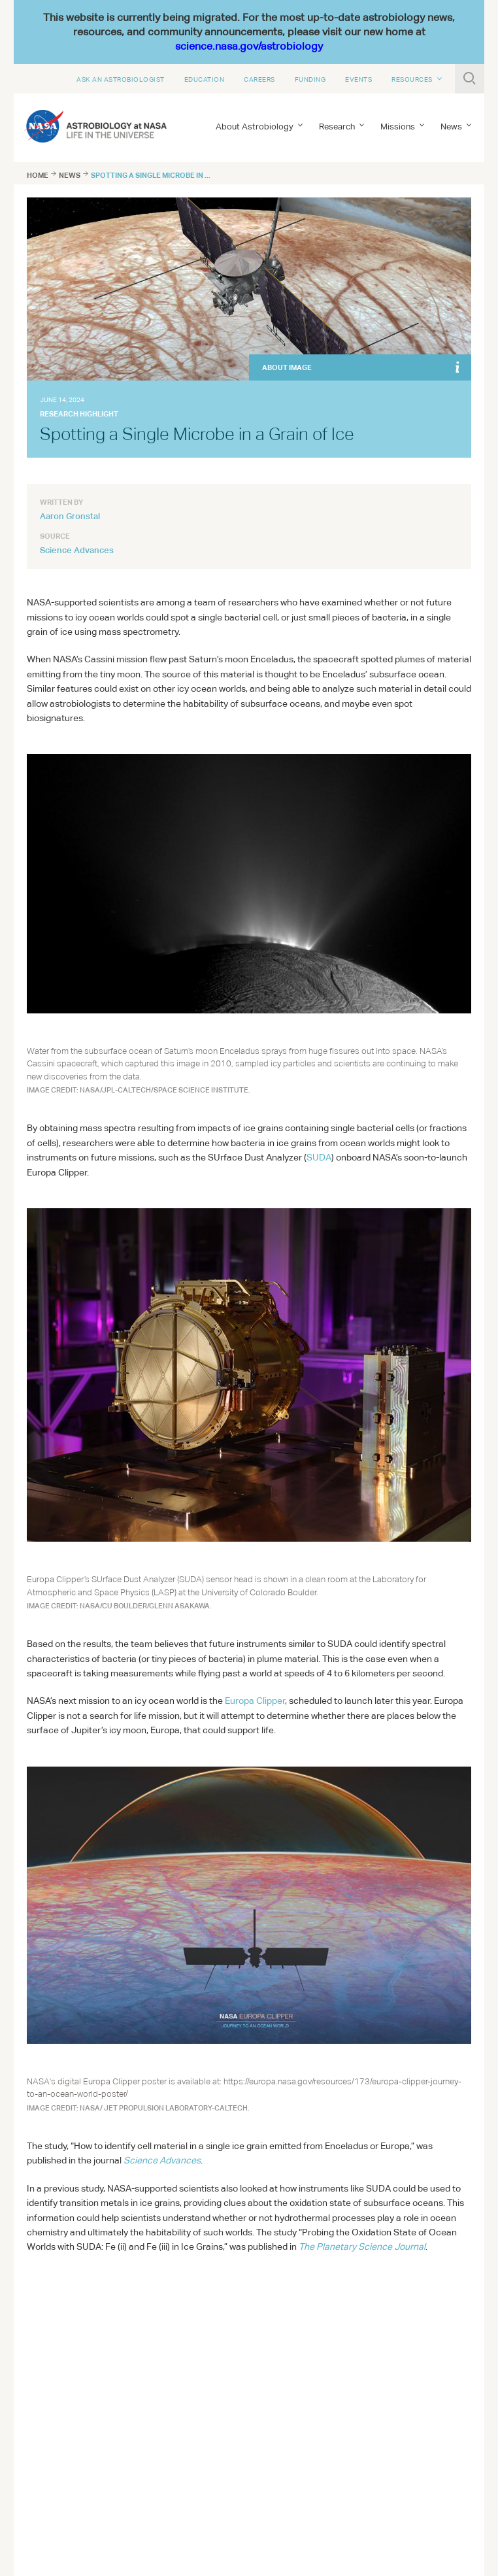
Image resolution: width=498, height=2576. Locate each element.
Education (204, 79)
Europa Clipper (255, 1700)
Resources (412, 79)
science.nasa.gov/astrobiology (249, 46)
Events (358, 79)
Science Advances (77, 550)
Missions (397, 126)
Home (37, 175)
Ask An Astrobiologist (120, 79)
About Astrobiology (254, 126)
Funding (310, 79)
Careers (259, 79)
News (451, 126)
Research (337, 126)
